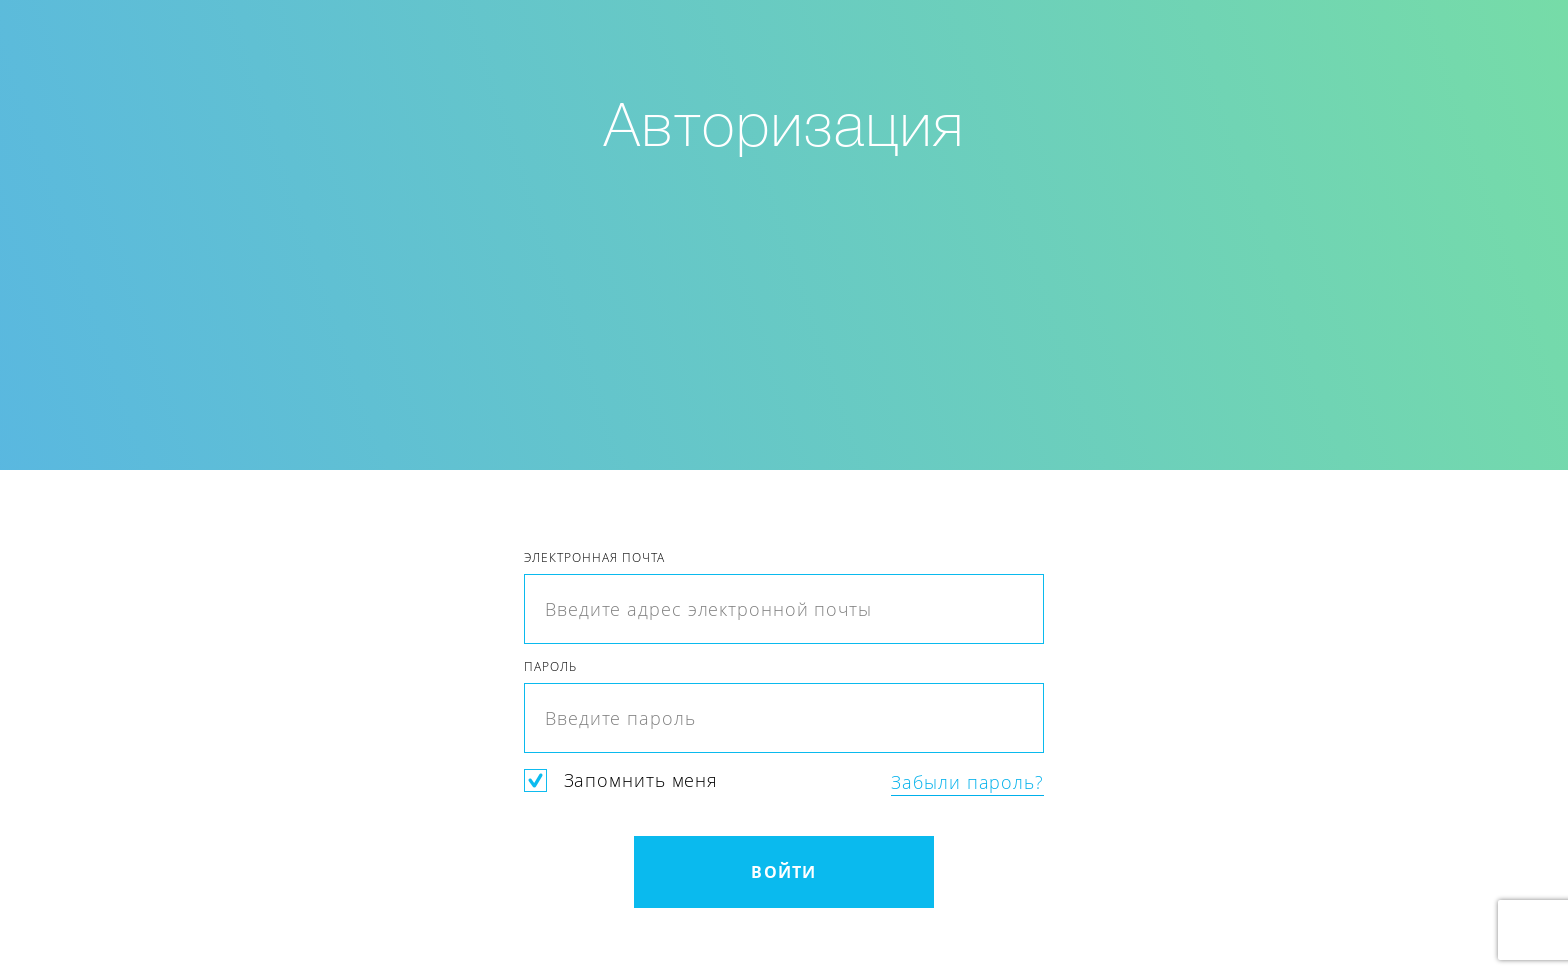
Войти (783, 872)
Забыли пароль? (967, 782)
